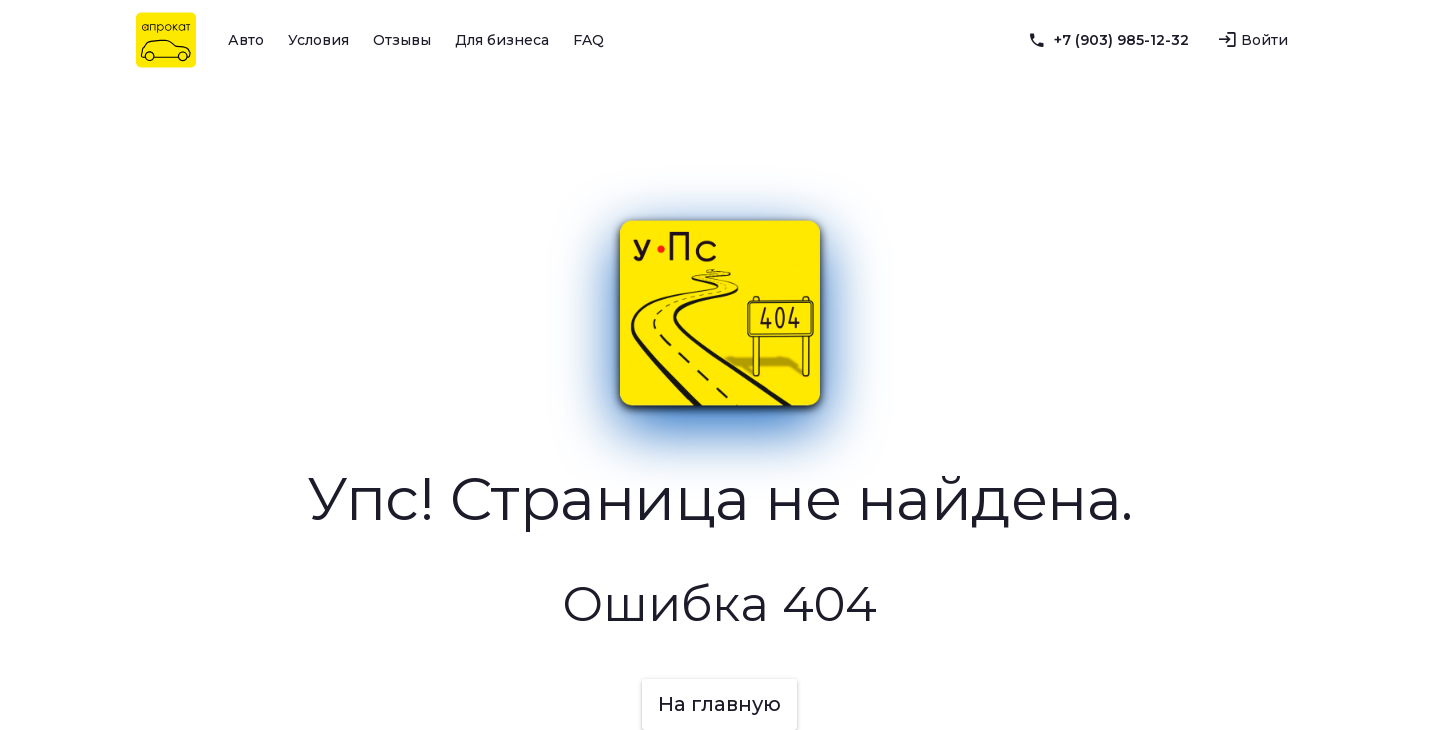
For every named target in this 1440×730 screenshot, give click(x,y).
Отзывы (402, 40)
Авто (246, 40)
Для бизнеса (502, 40)
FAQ (588, 40)
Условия (318, 40)
